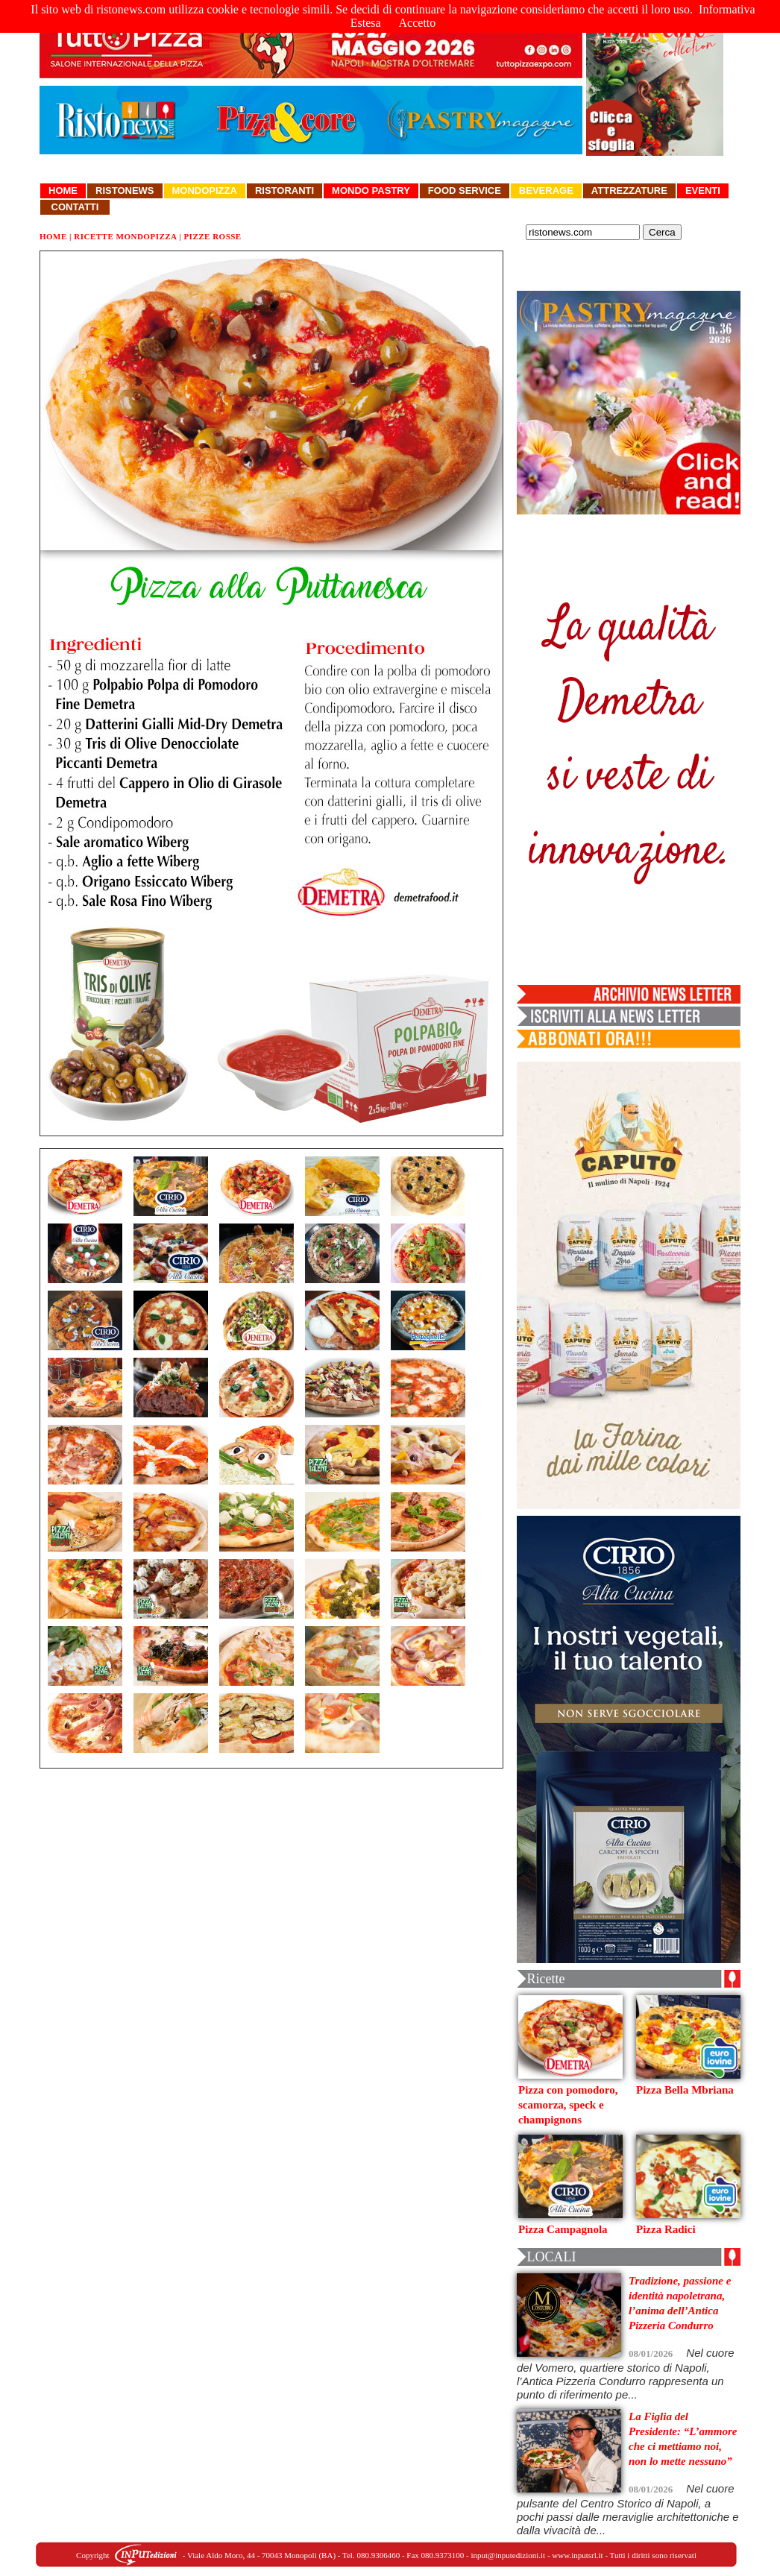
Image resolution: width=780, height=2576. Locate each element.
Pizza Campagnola (563, 2229)
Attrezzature (629, 190)
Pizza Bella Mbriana (685, 2090)
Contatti (74, 206)
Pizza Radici (666, 2229)
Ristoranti (284, 190)
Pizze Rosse (212, 236)
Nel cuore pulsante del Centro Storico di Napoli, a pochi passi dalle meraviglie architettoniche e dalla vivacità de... (628, 2509)
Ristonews (124, 190)
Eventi (702, 190)
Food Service (464, 190)
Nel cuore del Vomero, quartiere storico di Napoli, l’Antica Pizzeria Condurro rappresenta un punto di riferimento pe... (626, 2373)
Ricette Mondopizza (125, 236)
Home (63, 190)
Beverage (546, 190)
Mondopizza (204, 190)
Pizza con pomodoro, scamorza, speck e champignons (567, 2105)
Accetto (417, 22)
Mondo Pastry (371, 190)
